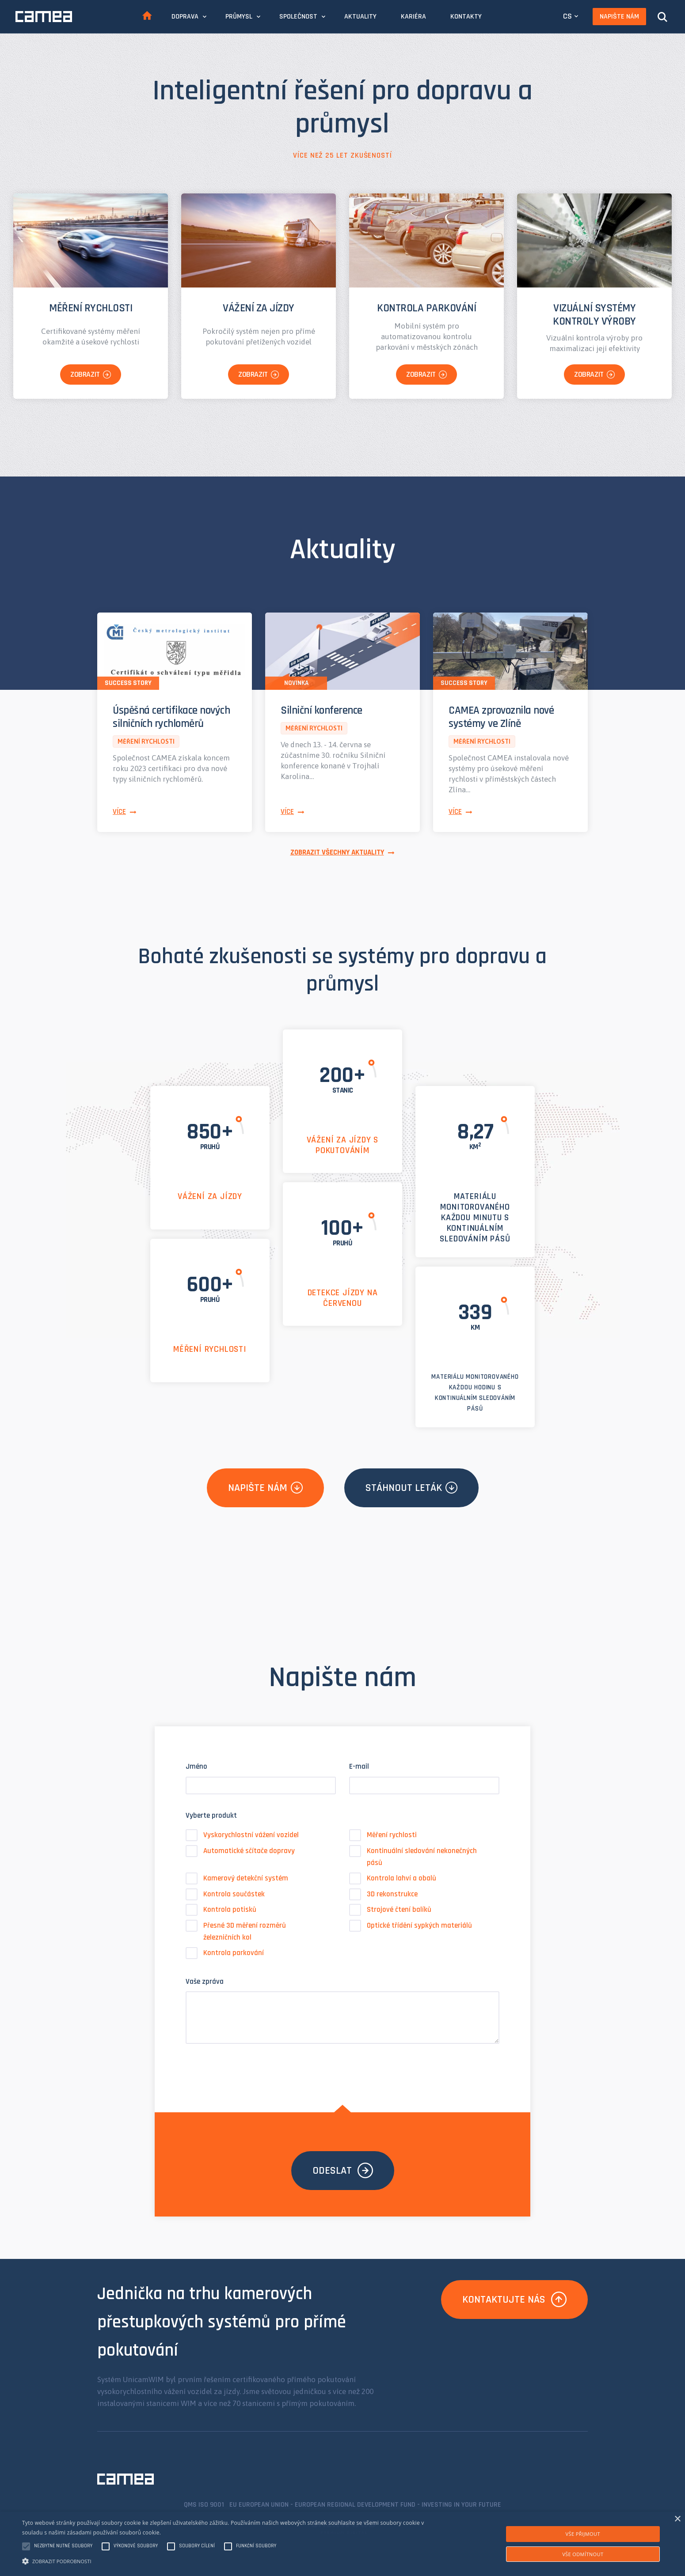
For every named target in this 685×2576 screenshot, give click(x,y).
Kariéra (413, 16)
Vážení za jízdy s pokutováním (343, 1145)
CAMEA (43, 16)
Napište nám (619, 16)
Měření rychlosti (210, 1349)
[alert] (342, 2544)
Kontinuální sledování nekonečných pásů (413, 1856)
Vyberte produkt (211, 1815)
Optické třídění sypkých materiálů (410, 1926)
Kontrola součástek (225, 1894)
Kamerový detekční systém (237, 1878)
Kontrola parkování (225, 1953)
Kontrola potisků (221, 1910)
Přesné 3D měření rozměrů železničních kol (236, 1931)
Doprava (184, 16)
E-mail (359, 1766)
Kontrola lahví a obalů (392, 1878)
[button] (230, 2561)
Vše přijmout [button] (583, 2534)
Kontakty (466, 16)
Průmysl (238, 16)
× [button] (677, 2519)
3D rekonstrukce (383, 1894)
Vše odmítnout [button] (582, 2554)
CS (567, 16)
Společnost (298, 16)
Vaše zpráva (205, 1981)
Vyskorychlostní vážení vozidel (242, 1835)
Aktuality (360, 16)
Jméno (196, 1766)
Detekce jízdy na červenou (343, 1298)
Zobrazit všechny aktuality (337, 852)
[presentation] (253, 2068)
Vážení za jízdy (210, 1196)
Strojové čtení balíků (390, 1910)
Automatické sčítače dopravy (240, 1851)
